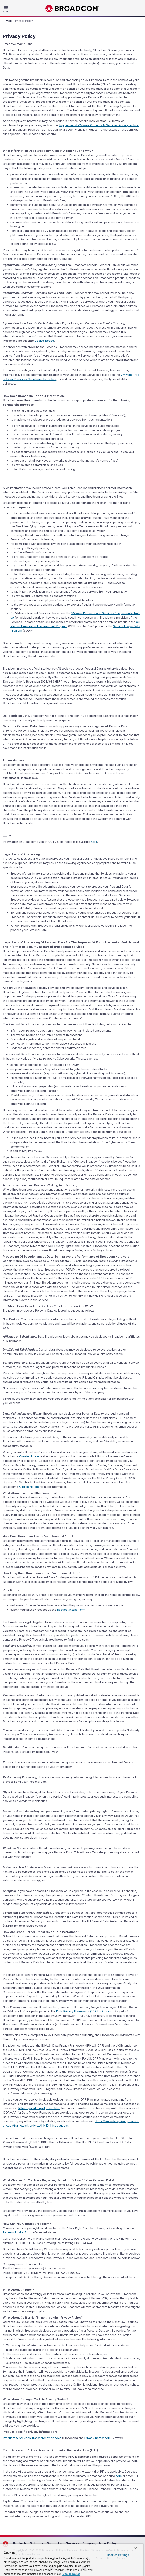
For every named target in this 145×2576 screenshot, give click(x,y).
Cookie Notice (44, 340)
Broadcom (72, 8)
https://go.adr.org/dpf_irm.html (39, 2108)
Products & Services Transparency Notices (32, 2438)
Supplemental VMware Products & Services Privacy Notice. (99, 125)
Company (89, 2543)
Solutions (37, 2543)
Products (20, 2543)
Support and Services (63, 2543)
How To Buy (108, 2543)
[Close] (135, 2548)
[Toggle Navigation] (6, 9)
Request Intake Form (71, 1609)
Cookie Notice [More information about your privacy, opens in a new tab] (71, 2573)
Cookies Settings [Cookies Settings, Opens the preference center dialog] (118, 2555)
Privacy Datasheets (97, 2438)
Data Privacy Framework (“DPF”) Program (84, 2011)
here (94, 842)
